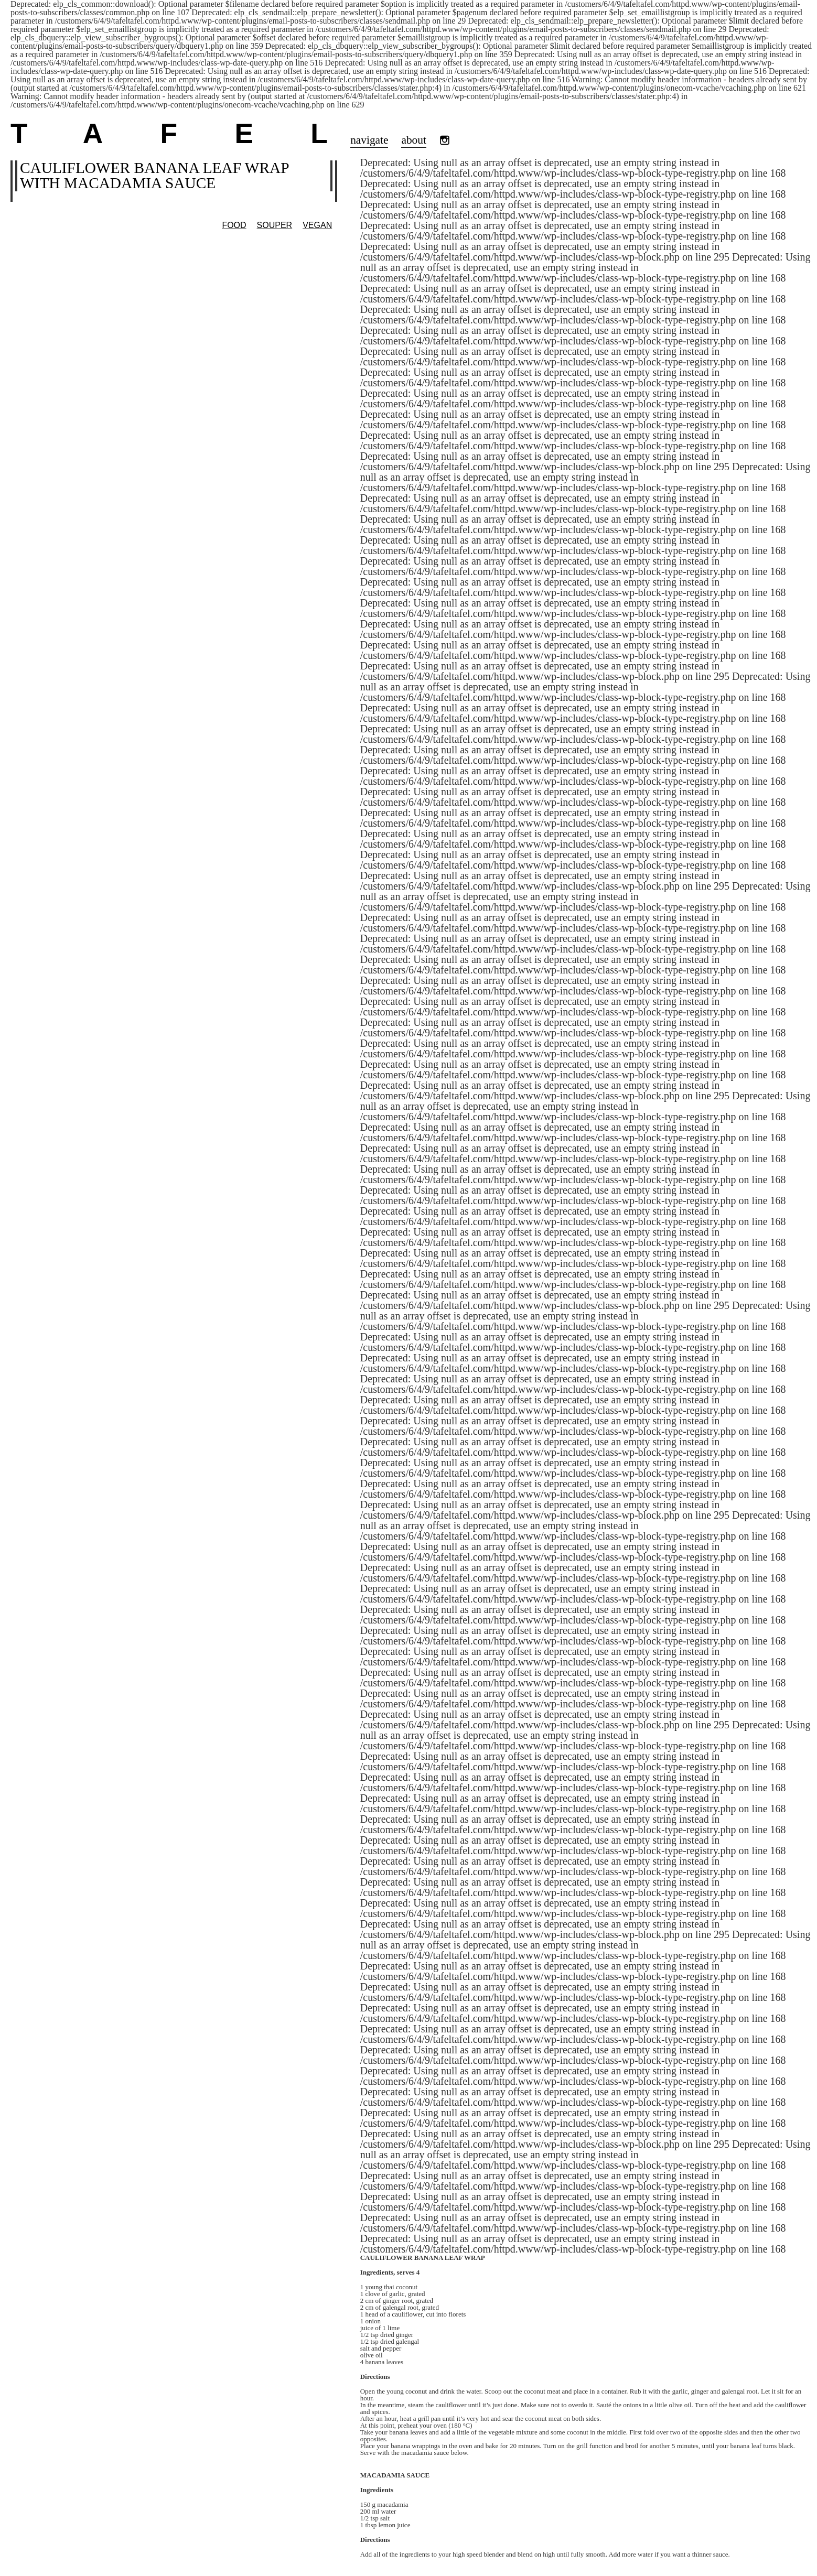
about (413, 140)
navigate (369, 140)
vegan (317, 225)
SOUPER (275, 225)
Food (234, 225)
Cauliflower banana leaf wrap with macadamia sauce (154, 175)
